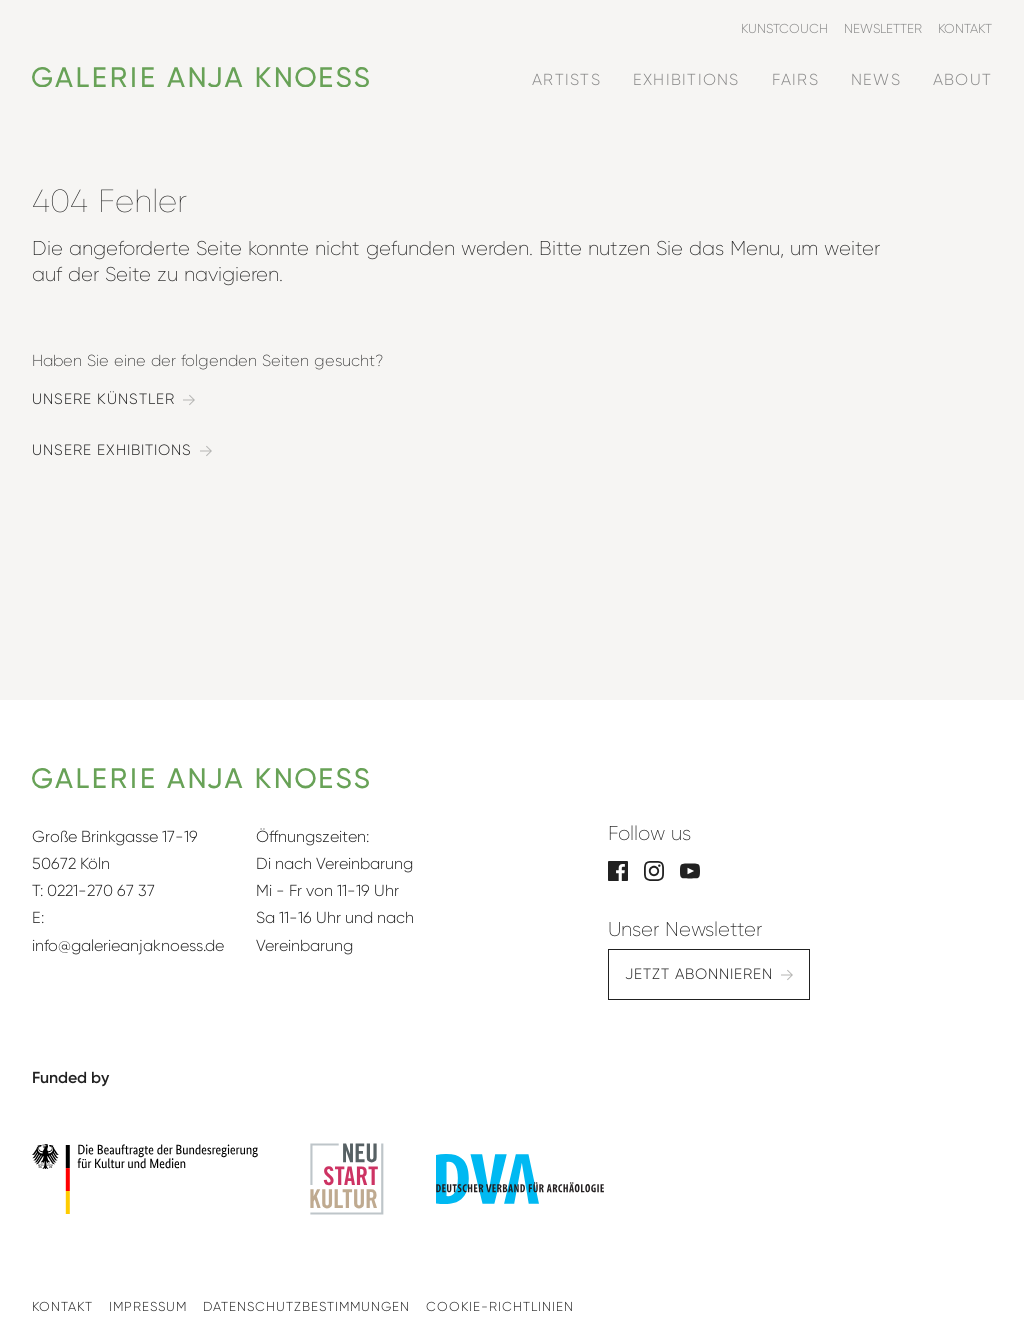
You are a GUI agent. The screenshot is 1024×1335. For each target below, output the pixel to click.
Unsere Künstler (103, 399)
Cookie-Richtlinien (500, 1306)
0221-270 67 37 (101, 890)
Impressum (148, 1306)
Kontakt (62, 1306)
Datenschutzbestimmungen (306, 1306)
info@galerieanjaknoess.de (128, 945)
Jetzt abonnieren (699, 974)
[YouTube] (690, 869)
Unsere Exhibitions (112, 450)
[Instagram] (654, 869)
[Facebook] (618, 869)
